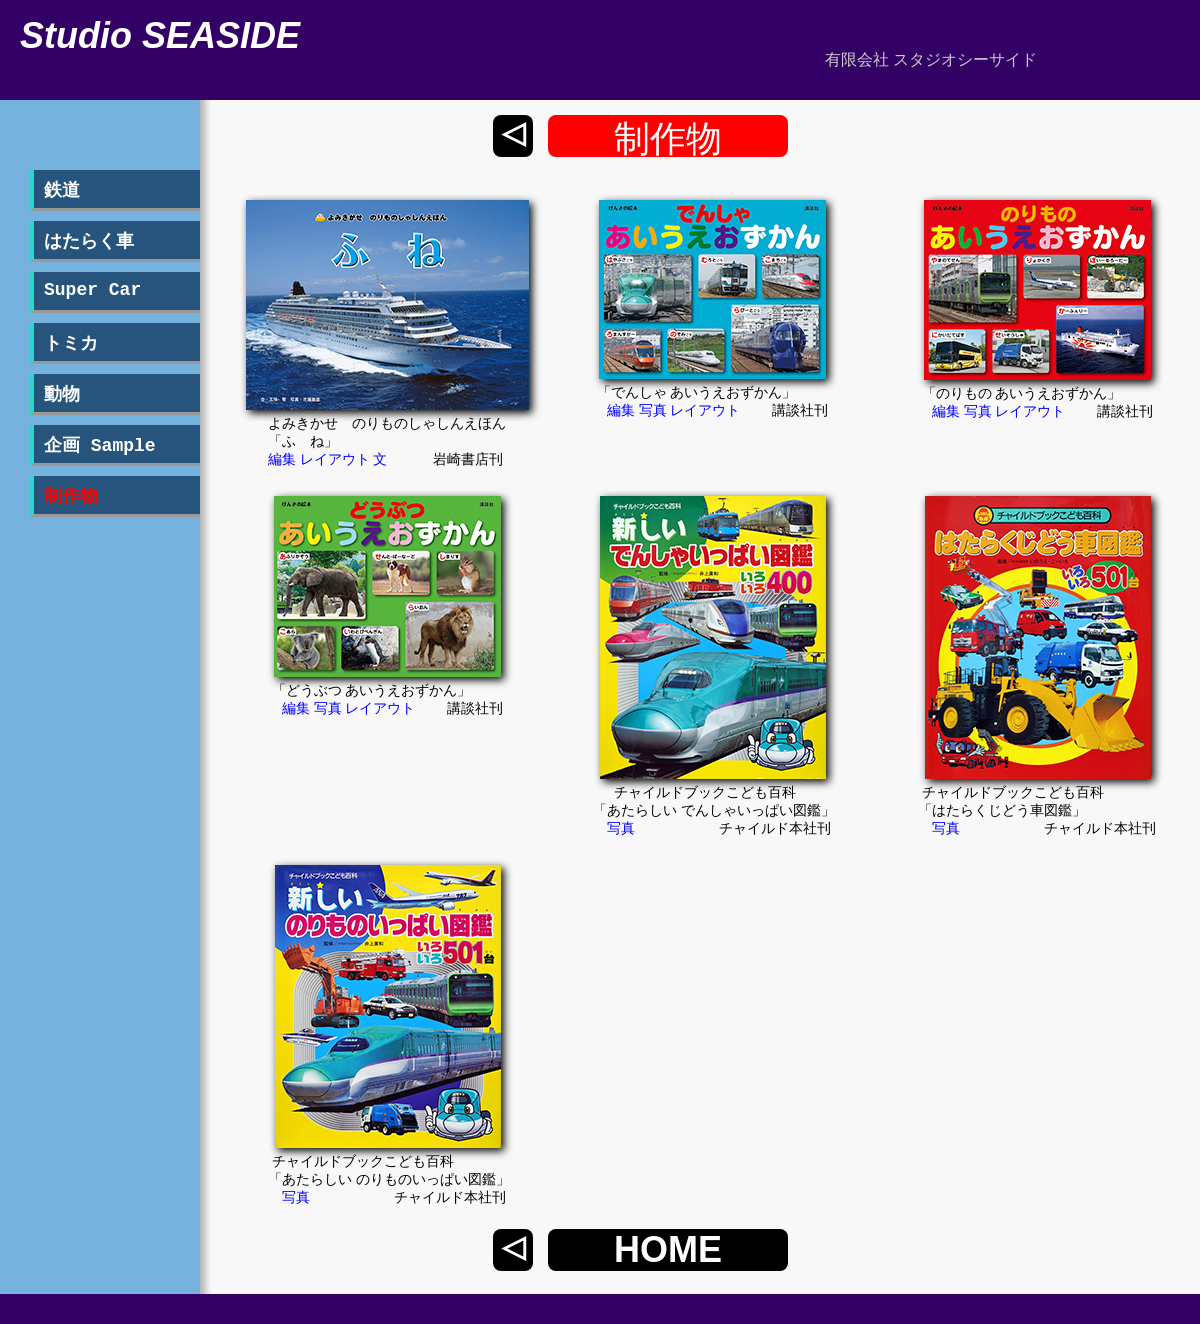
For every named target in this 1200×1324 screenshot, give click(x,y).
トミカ (71, 344)
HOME (668, 1249)
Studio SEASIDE (160, 35)
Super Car (92, 290)
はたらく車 (89, 242)
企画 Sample (100, 446)
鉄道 (62, 191)
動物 (62, 395)
